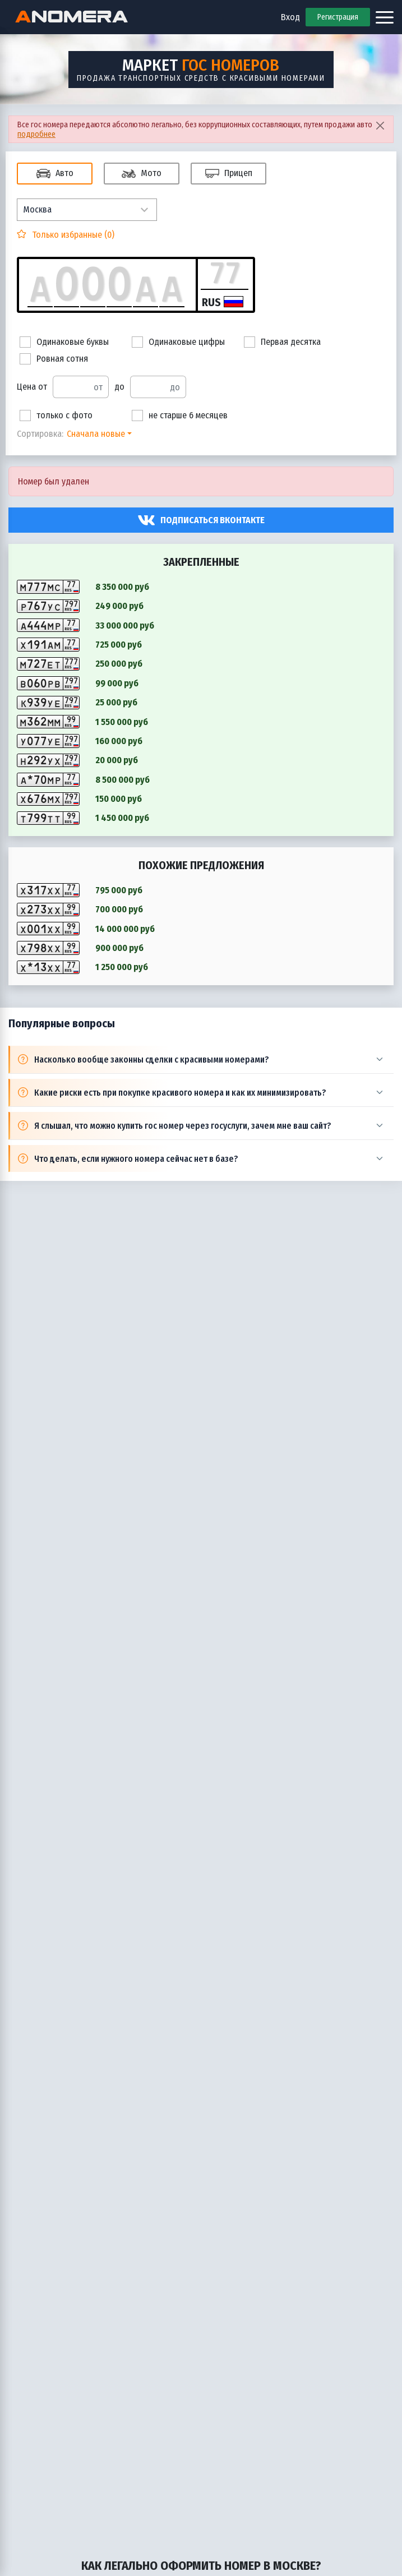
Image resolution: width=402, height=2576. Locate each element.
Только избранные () (72, 234)
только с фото (56, 415)
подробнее (36, 134)
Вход (290, 17)
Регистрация (337, 17)
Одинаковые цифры (178, 342)
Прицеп (228, 174)
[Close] (380, 125)
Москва (37, 209)
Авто (54, 174)
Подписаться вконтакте (212, 520)
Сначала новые (96, 433)
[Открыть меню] (385, 17)
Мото (141, 174)
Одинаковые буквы (64, 342)
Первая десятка (282, 342)
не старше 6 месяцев (180, 415)
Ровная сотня (54, 358)
